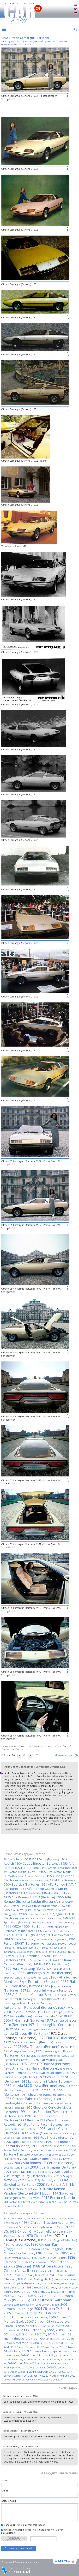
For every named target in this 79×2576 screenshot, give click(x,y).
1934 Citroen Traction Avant (44, 2222)
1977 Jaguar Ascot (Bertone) (48, 2073)
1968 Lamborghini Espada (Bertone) (37, 1999)
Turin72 (59, 41)
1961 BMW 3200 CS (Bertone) (51, 1939)
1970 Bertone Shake (44, 2016)
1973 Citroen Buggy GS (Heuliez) (57, 2240)
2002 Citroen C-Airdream (51, 2300)
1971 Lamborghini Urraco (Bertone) (39, 2029)
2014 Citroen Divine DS (22, 2363)
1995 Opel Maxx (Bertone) (36, 2133)
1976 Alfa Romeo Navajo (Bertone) (31, 2068)
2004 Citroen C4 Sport (51, 2308)
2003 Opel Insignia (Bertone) (53, 2167)
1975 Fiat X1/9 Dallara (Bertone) (44, 2064)
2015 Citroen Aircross (60, 2367)
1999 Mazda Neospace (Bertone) (50, 2150)
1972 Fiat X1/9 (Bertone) (57, 2038)
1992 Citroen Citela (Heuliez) (24, 2275)
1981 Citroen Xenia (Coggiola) (42, 2249)
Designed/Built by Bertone (42, 41)
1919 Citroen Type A (14, 2218)
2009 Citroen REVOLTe (32, 2334)
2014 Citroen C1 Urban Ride (37, 2355)
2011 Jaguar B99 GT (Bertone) (22, 2198)
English (75, 9)
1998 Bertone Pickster (47, 2146)
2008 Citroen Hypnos (37, 2330)
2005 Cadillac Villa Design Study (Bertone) (38, 2174)
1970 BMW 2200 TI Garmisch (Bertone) (38, 2018)
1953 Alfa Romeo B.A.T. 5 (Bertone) (39, 1865)
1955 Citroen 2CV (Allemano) (37, 2227)
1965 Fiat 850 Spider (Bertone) (50, 1964)
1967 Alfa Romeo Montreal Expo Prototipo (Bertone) (40, 1979)
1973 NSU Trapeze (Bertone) (36, 2046)
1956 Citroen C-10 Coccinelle (30, 2231)
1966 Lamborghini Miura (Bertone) (44, 1973)
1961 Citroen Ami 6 (14, 2236)
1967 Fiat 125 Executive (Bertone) (39, 1983)
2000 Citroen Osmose (15, 2296)
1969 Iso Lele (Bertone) (18, 2016)
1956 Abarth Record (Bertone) (40, 1906)
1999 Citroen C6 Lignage (31, 2291)
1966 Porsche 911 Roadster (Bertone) (26, 1977)
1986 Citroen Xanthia (36, 2262)
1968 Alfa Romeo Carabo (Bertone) (31, 1994)
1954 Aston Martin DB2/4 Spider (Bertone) (45, 1893)
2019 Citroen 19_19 (34, 2375)
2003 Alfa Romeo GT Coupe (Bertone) (43, 2163)
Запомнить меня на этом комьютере (24, 2524)
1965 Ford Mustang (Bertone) (27, 1968)
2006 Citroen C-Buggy (35, 2317)
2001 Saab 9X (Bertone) (39, 2158)
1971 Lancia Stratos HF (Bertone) (35, 2031)
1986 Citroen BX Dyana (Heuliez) (49, 2257)
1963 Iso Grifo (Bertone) (33, 1960)
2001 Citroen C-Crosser (40, 2296)
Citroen (24, 41)
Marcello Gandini (22, 44)
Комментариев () (68, 1755)
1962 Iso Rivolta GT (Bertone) (34, 1947)
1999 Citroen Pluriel (63, 2292)
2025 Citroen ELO (52, 2379)
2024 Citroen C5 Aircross (29, 2379)
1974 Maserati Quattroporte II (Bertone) (43, 2055)
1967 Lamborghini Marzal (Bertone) (45, 1990)
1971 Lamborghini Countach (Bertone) (39, 2026)
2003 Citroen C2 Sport (47, 2304)
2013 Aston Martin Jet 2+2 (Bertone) (26, 2202)
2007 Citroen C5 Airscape (45, 2321)
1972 (17, 41)
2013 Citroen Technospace (41, 2351)
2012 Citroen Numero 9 (23, 2347)
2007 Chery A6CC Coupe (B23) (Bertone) (28, 2180)
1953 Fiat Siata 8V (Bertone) (34, 1880)
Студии (10, 41)
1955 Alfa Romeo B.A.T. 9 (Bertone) (29, 1897)
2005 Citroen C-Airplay (20, 2313)
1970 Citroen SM (38, 2235)
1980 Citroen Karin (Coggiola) (32, 2246)
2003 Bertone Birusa (16, 2167)
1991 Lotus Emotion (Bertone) (43, 2111)
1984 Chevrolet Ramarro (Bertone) (45, 2094)
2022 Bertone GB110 (60, 2202)
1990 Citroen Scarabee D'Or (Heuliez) (49, 2271)
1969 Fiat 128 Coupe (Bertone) (56, 2012)
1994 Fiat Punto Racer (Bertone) (39, 2124)
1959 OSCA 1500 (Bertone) (25, 1926)
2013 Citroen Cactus (47, 2347)
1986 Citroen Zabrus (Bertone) (28, 2099)
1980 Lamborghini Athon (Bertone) (46, 2081)
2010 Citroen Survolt (45, 2343)
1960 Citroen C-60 (62, 2231)
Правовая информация (27, 2562)
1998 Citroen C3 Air (14, 2287)
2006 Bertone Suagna (59, 2176)
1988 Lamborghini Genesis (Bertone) (32, 2101)
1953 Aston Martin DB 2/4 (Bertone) (26, 1872)
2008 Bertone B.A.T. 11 (55, 2184)
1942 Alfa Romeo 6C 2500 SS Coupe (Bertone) (31, 1859)
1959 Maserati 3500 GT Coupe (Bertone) (52, 1922)
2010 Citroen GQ (32, 2338)
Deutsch (75, 13)
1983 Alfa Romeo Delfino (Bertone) (33, 2092)
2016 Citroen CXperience (47, 2371)
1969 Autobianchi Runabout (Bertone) (32, 2005)
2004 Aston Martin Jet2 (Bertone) (28, 2172)
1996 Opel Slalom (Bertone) (24, 2142)
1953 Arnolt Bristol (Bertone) (59, 1868)
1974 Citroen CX (16, 2244)
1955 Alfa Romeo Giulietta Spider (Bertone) (37, 1899)
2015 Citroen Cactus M (16, 2371)
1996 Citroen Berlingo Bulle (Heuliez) (40, 2279)
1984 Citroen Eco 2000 (52, 2253)
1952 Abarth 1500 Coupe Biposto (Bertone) (35, 1861)
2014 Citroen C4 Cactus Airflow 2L (41, 2359)
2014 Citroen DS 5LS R (34, 2367)
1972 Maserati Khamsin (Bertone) (28, 2042)
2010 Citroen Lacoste (56, 2339)
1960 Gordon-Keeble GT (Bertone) (52, 1931)
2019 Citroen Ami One (57, 2375)
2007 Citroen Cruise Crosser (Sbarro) (44, 2325)
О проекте (7, 2562)
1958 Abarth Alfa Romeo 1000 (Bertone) (40, 1918)
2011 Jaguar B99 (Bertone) (53, 2193)
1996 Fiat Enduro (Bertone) (52, 2137)
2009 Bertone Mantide (20, 2189)
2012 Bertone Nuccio (58, 2197)
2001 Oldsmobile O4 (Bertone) (42, 2154)
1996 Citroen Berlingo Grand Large (58, 2283)
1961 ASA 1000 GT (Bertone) (24, 1935)
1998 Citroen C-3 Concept (40, 2287)
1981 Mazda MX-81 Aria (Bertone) (30, 2085)
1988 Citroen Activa (47, 2266)
